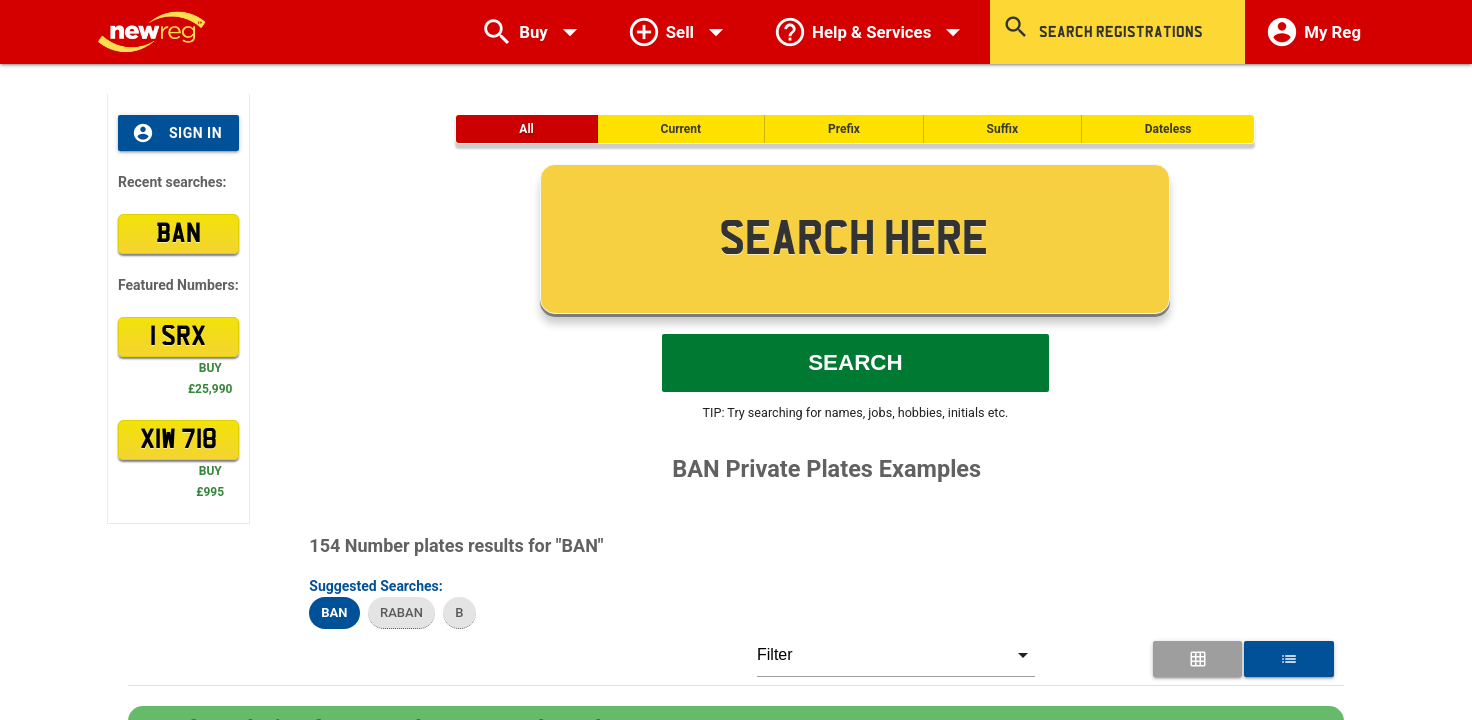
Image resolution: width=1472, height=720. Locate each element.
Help (871, 32)
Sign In (177, 133)
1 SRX (178, 337)
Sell (680, 32)
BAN (178, 234)
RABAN (401, 612)
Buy (533, 32)
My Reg (1313, 32)
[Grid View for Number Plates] (1197, 659)
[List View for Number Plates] (1288, 659)
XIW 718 (178, 440)
